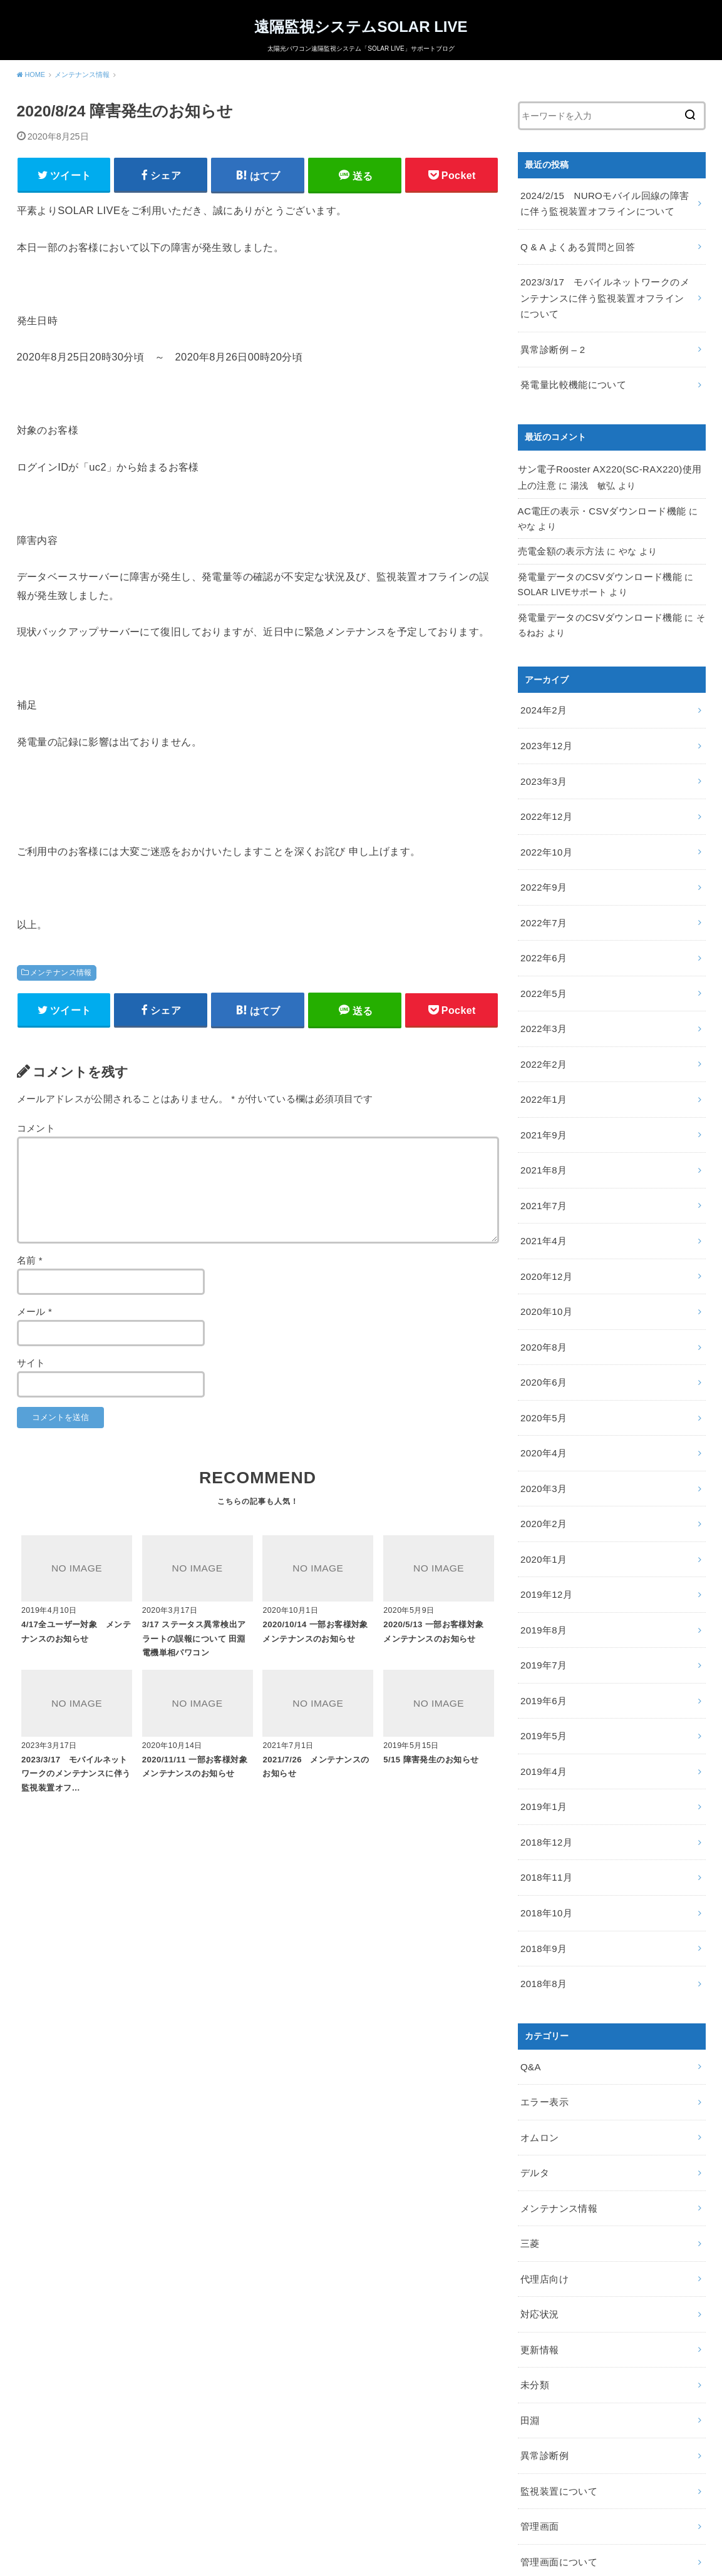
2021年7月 (542, 1149)
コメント (36, 1135)
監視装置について (556, 2354)
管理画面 (538, 2386)
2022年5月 (542, 951)
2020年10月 (544, 1249)
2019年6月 (542, 1612)
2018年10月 (544, 1810)
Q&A (530, 1957)
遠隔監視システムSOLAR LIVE (361, 26)
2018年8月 (542, 1876)
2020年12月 (544, 1215)
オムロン (538, 2023)
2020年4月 (542, 1381)
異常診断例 (542, 2321)
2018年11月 (544, 1777)
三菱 (529, 2122)
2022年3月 (542, 984)
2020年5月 (542, 1347)
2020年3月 (542, 1414)
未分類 (533, 2254)
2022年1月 (542, 1050)
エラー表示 (542, 1990)
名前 (30, 1266)
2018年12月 (544, 1744)
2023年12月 (544, 720)
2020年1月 (542, 1480)
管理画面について (556, 2420)
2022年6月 (542, 918)
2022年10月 (544, 819)
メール (35, 1317)
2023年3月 (542, 752)
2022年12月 (544, 785)
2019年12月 (544, 1513)
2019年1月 (542, 1711)
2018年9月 (542, 1843)
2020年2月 (542, 1447)
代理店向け (542, 2155)
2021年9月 (542, 1083)
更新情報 (538, 2221)
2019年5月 (542, 1645)
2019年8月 (542, 1546)
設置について (547, 2453)
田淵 (529, 2287)
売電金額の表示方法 (558, 532)
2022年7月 (542, 885)
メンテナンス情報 (61, 975)
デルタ (533, 2056)
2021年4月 (542, 1182)
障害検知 (538, 2486)
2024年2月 (542, 687)
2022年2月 (542, 1017)
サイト (31, 1369)
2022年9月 (542, 852)
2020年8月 (542, 1281)
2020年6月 (542, 1314)
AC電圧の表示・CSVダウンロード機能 (596, 493)
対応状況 (538, 2189)
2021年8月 (542, 1116)
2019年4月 (542, 1678)
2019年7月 (542, 1579)
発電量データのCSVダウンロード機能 (594, 556)
